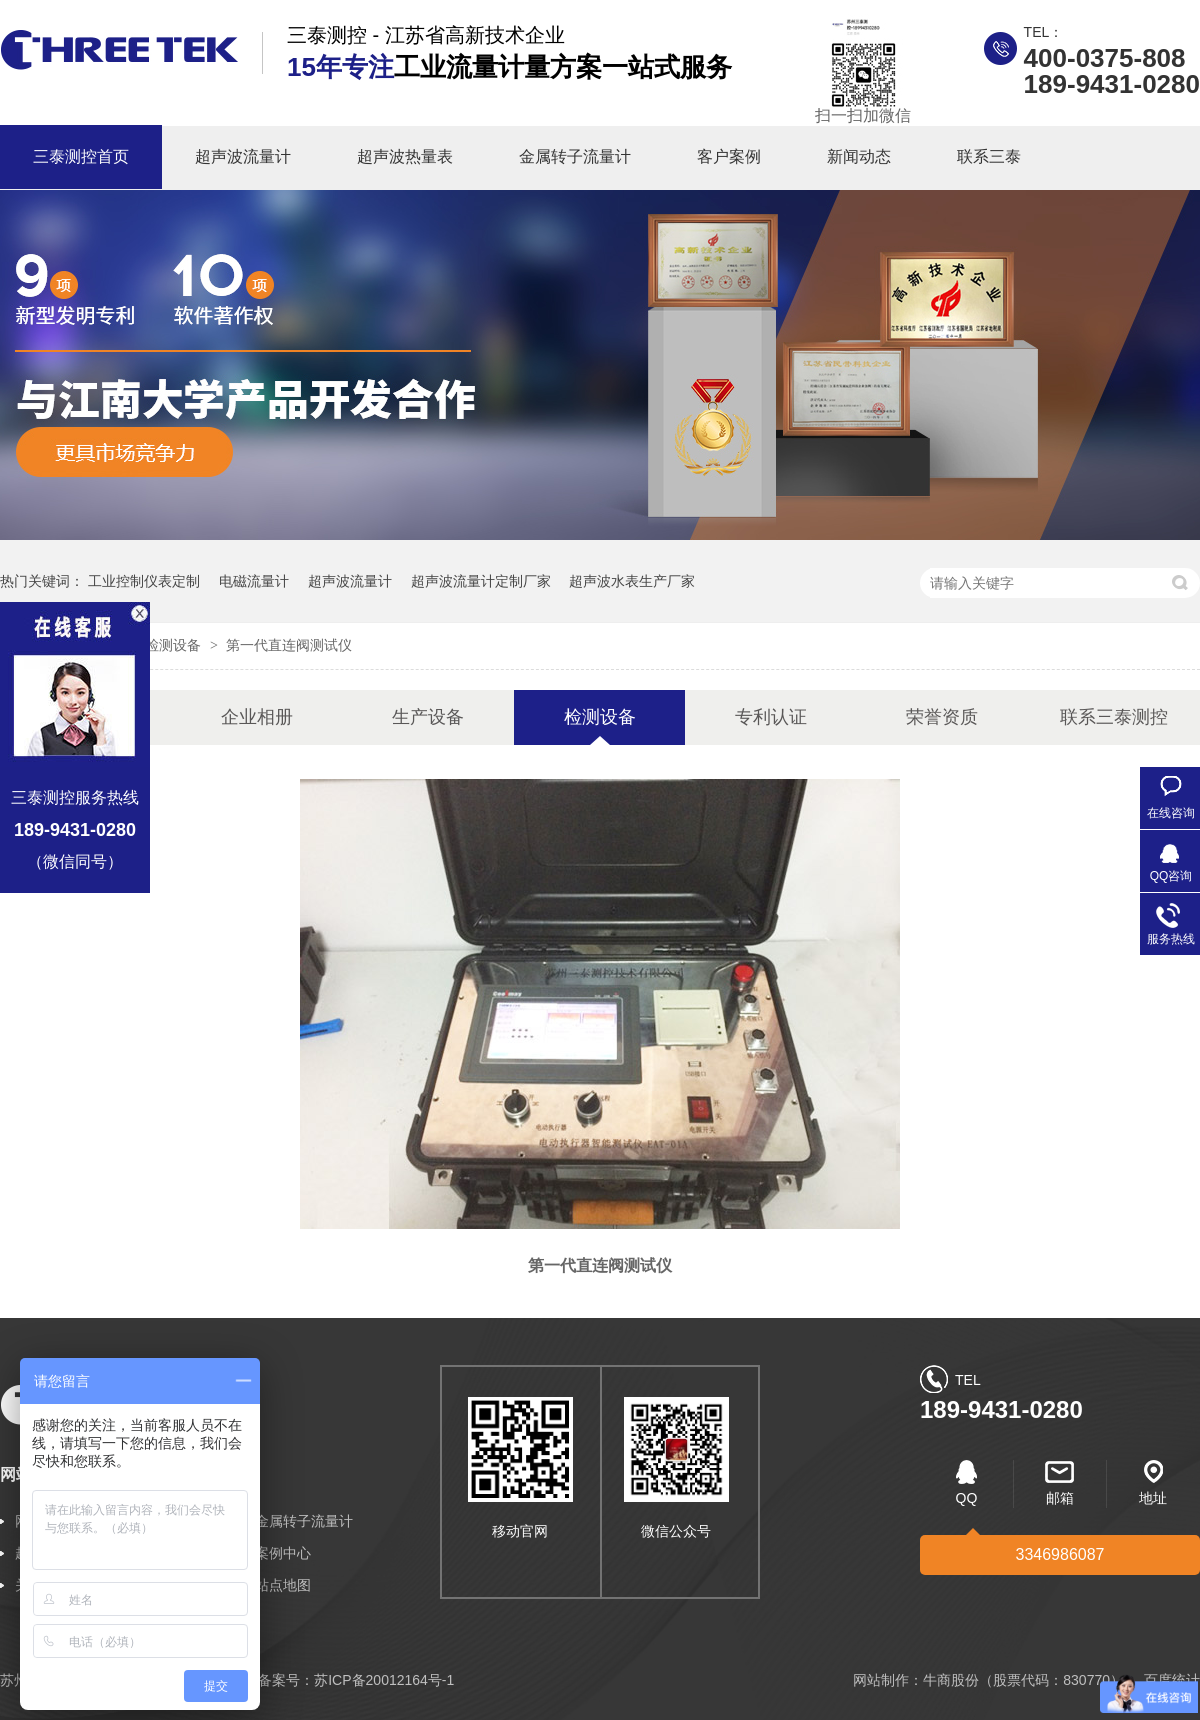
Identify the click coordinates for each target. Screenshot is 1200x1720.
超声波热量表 (405, 156)
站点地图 (283, 1585)
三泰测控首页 (81, 156)
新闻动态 (859, 156)
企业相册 (257, 717)
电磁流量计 (254, 581)
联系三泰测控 (1114, 717)
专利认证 (771, 717)
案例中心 (283, 1553)
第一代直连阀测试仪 (289, 645)
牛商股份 (951, 1680)
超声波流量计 (243, 156)
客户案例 (729, 156)
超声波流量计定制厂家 (481, 581)
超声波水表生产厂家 (632, 581)
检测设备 (175, 645)
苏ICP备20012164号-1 (384, 1680)
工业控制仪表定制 (144, 581)
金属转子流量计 (575, 156)
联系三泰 (989, 156)
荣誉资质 (942, 717)
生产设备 (428, 717)
